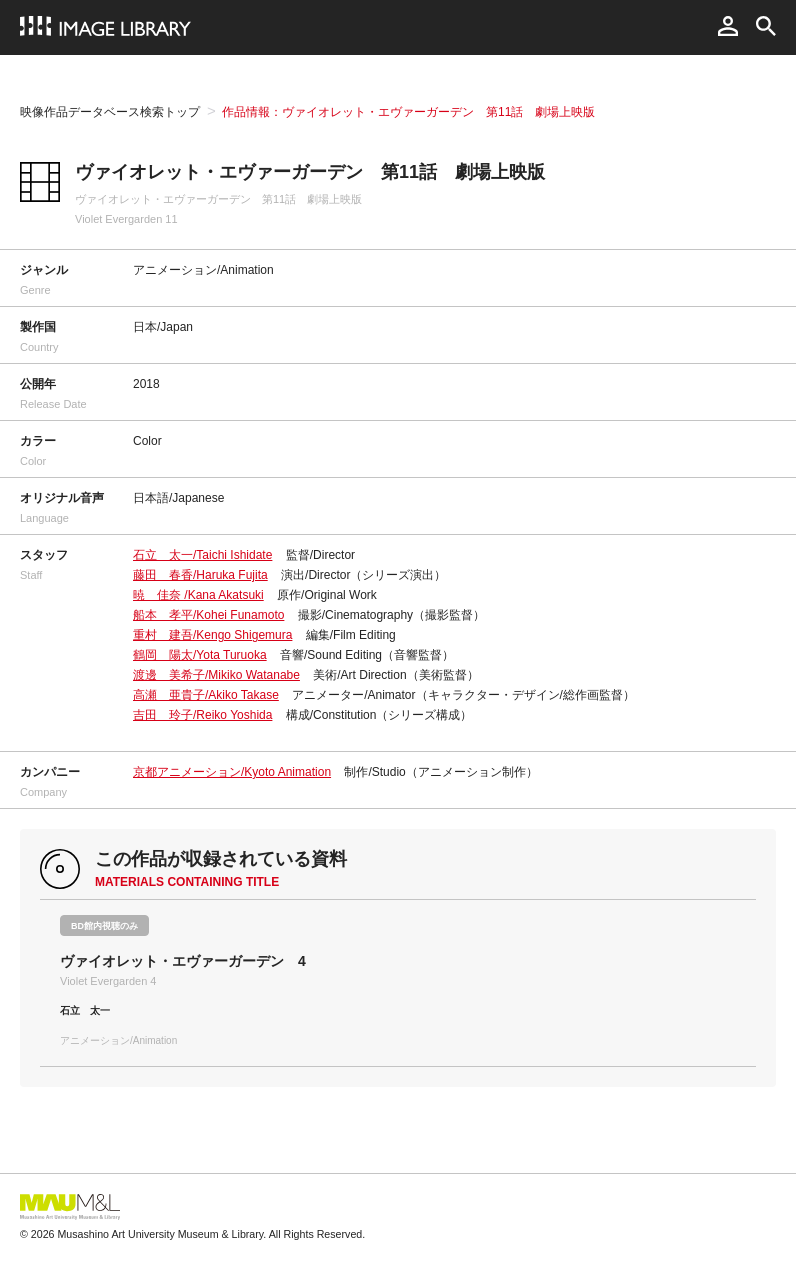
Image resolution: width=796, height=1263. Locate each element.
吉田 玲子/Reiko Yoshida (202, 715)
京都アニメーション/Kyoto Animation (232, 772)
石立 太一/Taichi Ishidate (202, 555)
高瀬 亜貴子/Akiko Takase (206, 695)
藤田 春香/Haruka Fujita (200, 575)
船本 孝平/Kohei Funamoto (208, 615)
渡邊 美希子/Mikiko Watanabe (216, 675)
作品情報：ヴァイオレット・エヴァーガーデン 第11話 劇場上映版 (408, 112)
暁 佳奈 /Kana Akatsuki (198, 595)
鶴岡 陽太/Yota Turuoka (200, 655)
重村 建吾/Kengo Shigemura (212, 635)
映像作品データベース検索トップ (110, 112)
